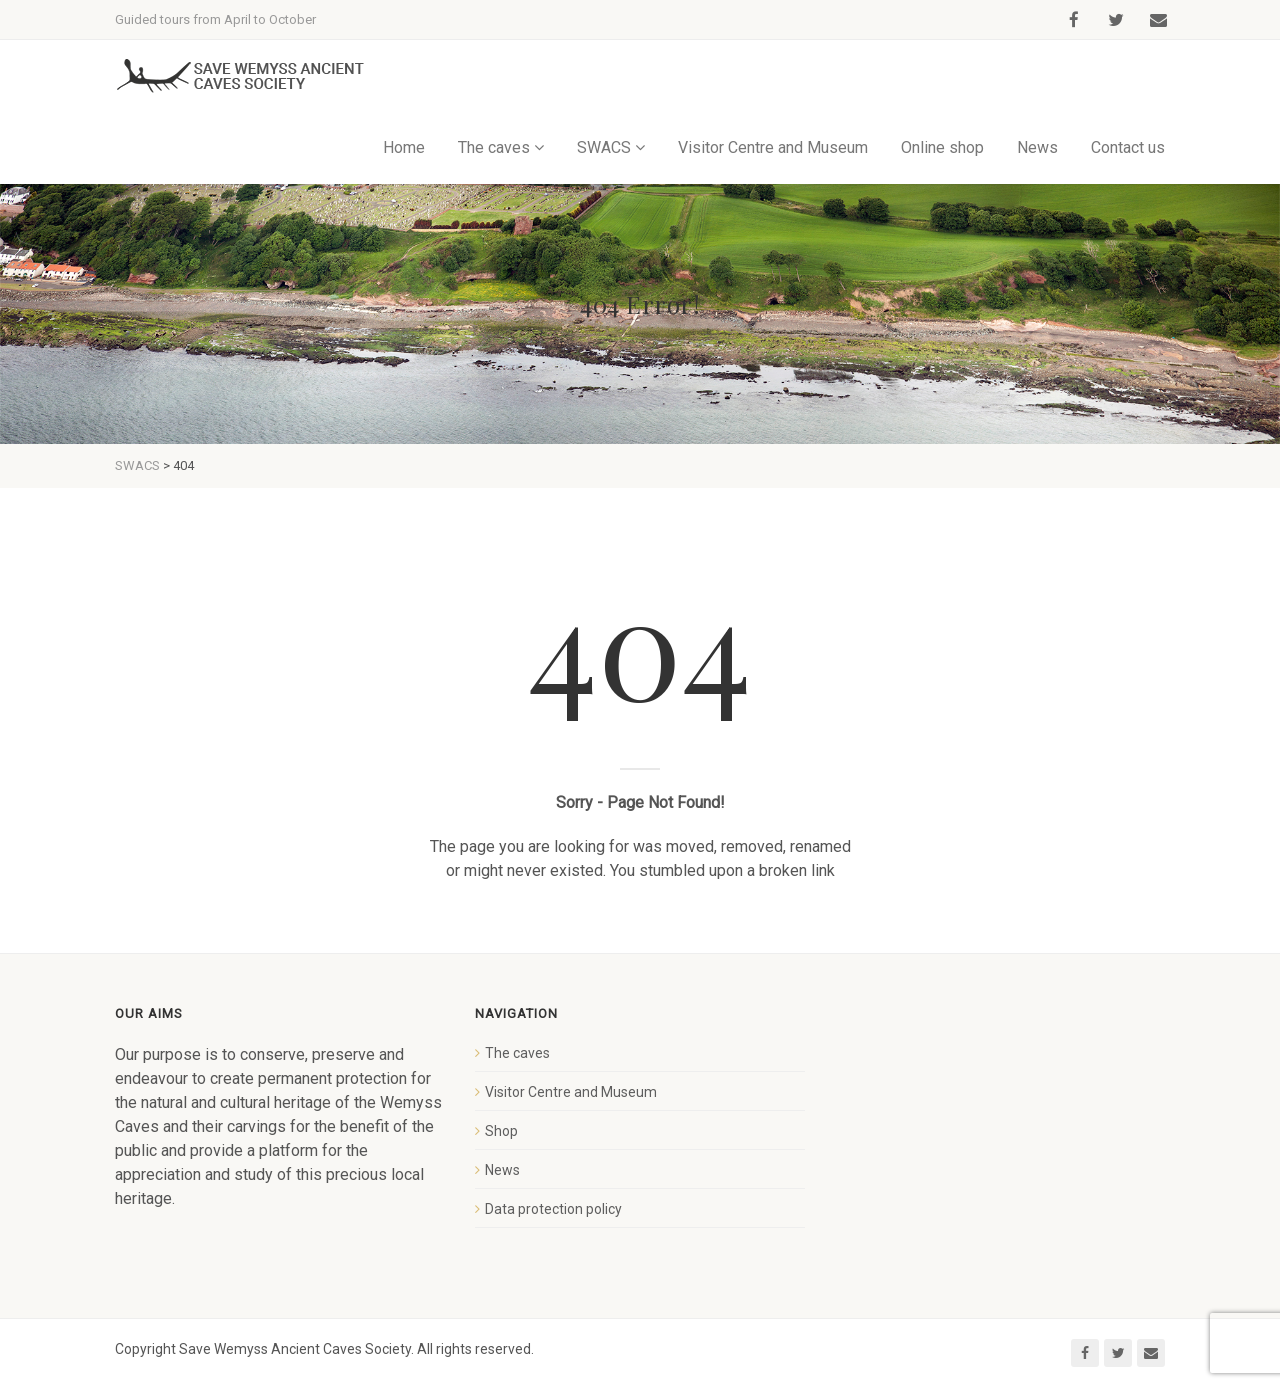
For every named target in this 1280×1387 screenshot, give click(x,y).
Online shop (942, 147)
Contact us (1128, 147)
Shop (501, 1131)
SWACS (604, 147)
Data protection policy (553, 1209)
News (1037, 147)
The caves (494, 147)
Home (404, 147)
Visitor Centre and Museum (773, 147)
